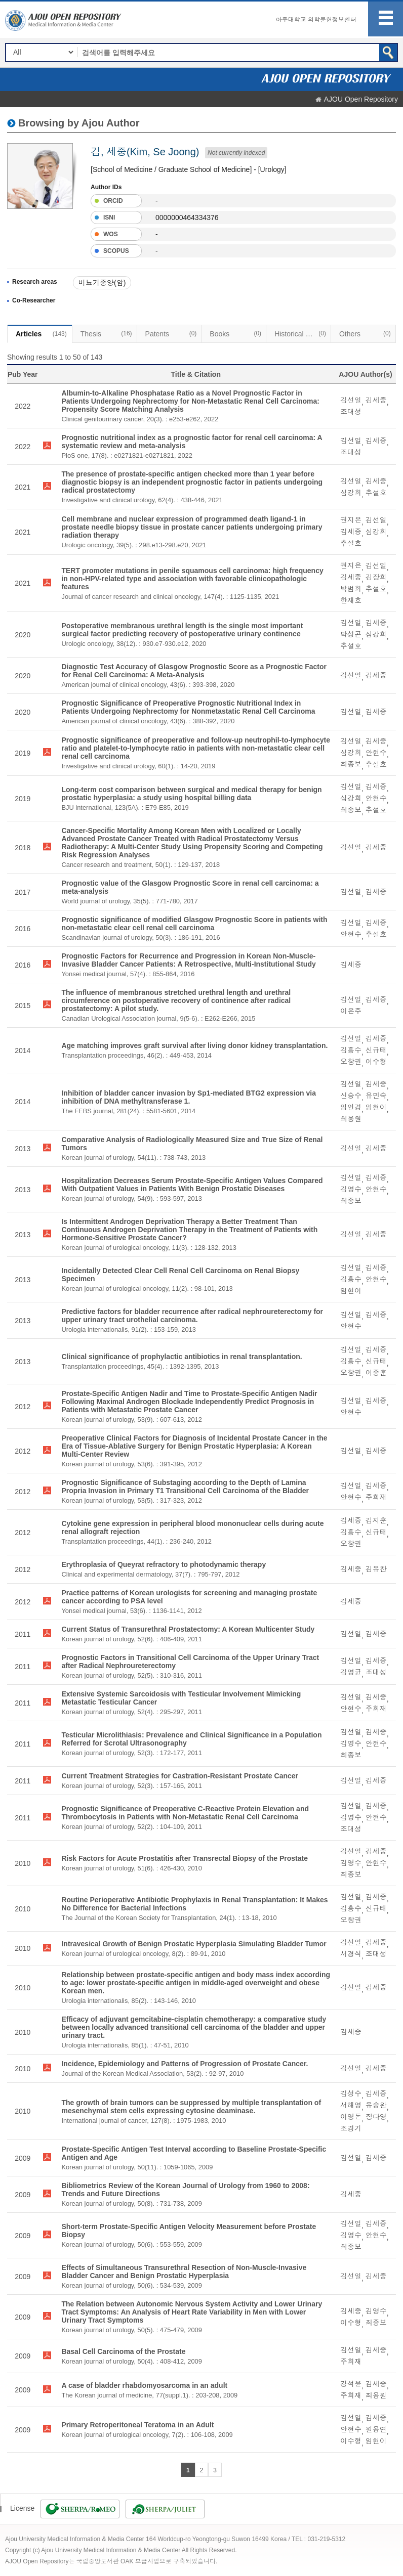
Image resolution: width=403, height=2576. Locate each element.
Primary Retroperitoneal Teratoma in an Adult (137, 2425)
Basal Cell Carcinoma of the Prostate (123, 2351)
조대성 (350, 412)
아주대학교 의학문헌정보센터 (316, 19)
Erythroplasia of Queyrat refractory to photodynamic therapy (163, 1564)
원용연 (376, 2429)
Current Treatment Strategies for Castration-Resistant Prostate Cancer (179, 1776)
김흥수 (350, 1050)
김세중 (376, 400)
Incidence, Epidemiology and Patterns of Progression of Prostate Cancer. (184, 2064)
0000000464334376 (187, 217)
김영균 (350, 1672)
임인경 (350, 1107)
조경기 (350, 2128)
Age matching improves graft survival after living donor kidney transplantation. (194, 1045)
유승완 (376, 2105)
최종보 (350, 764)
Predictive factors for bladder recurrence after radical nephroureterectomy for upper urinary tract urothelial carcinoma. (192, 1315)
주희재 (376, 1497)
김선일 (350, 400)
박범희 (350, 589)
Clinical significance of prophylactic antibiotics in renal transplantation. (181, 1356)
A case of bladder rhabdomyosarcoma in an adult (144, 2385)
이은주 (350, 1011)
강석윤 (350, 2384)
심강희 (350, 493)
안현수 (376, 753)
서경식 (350, 1954)
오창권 (350, 1062)
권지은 (350, 520)
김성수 (350, 2093)
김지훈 (376, 1520)
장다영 (376, 2117)
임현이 (376, 1107)
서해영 (350, 2105)
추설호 (376, 493)
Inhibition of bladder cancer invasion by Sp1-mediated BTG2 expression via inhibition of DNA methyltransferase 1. (188, 1097)
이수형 (376, 1062)
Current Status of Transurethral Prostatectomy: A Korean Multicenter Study (187, 1629)
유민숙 (376, 1095)
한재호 (350, 600)
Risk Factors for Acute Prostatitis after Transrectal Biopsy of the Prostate (184, 1858)
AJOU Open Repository (361, 99)
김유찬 (376, 1569)
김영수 (350, 1189)
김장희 (376, 577)
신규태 (376, 1050)
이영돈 (350, 2117)
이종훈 (376, 1373)
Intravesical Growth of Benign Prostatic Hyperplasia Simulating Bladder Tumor (193, 1944)
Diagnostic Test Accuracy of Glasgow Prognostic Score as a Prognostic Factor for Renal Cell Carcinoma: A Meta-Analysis (194, 671)
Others (365, 333)
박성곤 (350, 634)
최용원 (350, 1119)
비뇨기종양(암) (102, 283)
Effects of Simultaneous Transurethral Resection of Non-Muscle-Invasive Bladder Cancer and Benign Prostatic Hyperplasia (183, 2271)
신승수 (350, 1095)
